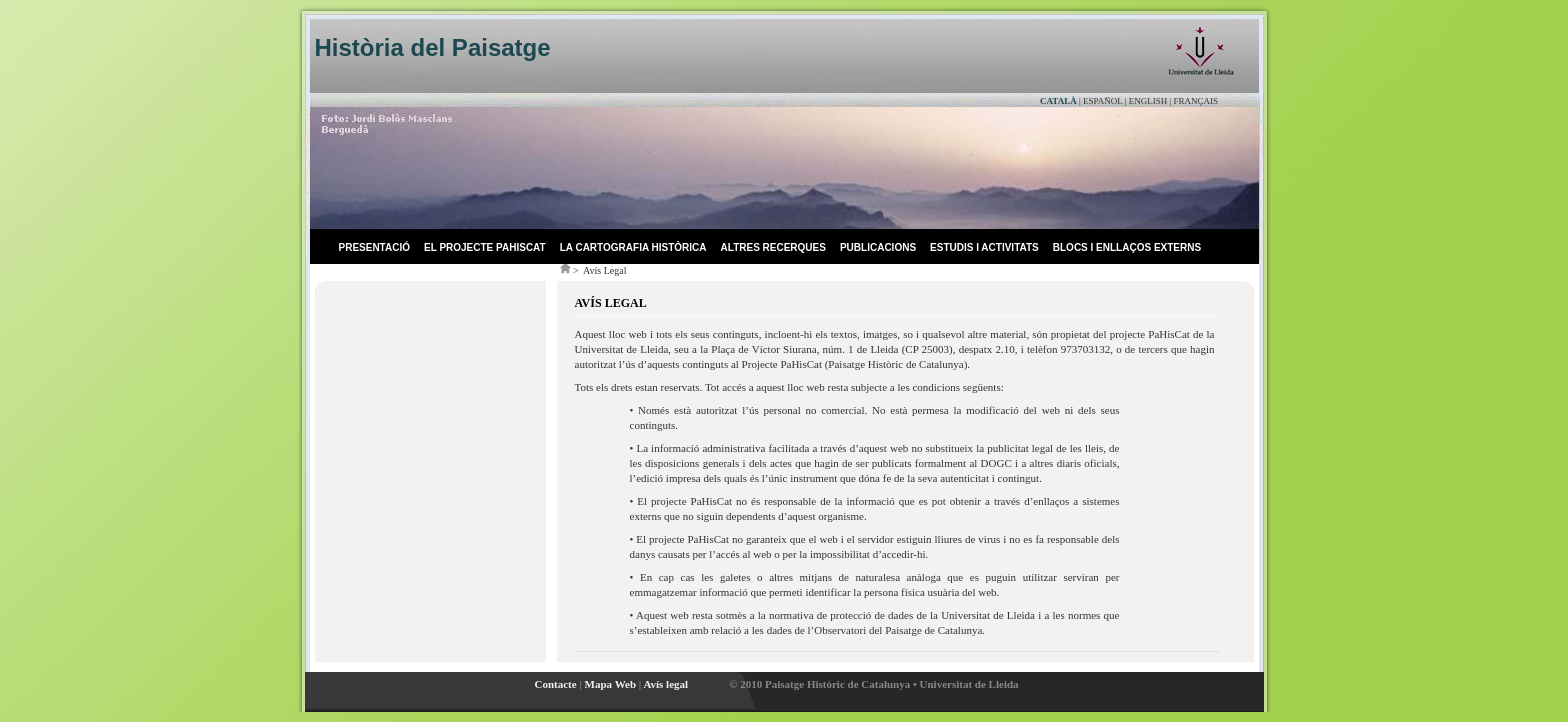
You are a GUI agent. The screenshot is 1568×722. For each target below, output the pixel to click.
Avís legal (665, 684)
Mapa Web (610, 684)
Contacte (556, 684)
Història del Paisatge (433, 47)
